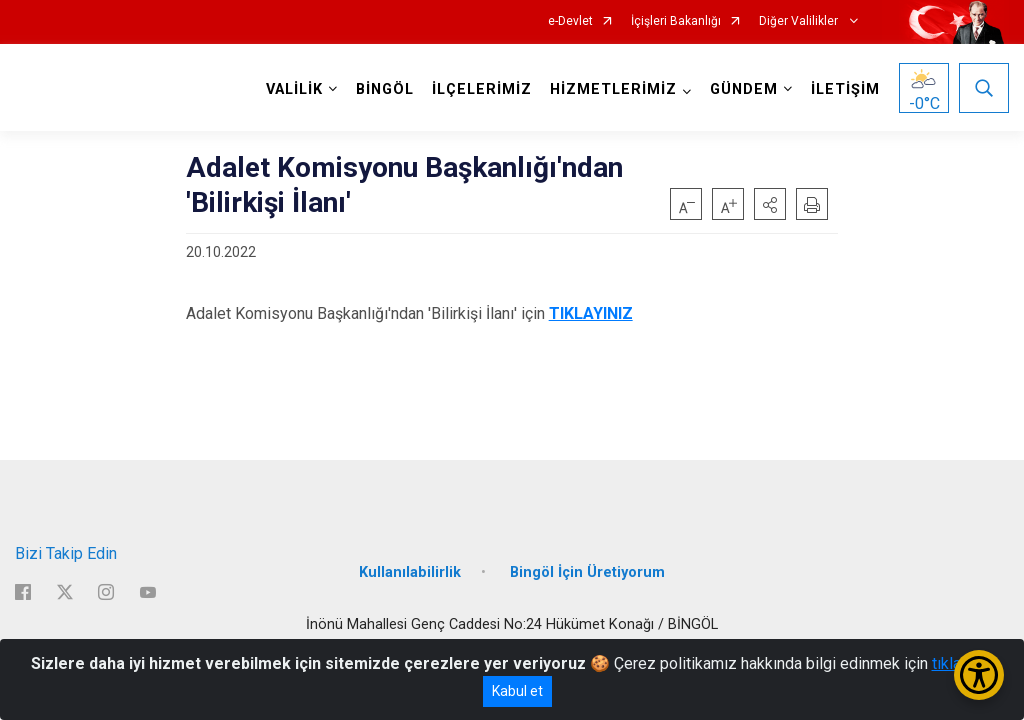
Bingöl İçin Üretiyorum (587, 572)
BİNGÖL (385, 89)
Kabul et (517, 691)
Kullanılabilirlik (410, 572)
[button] (770, 204)
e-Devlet (570, 21)
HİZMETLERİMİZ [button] (613, 89)
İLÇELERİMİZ (482, 89)
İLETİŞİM (845, 89)
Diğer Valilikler (800, 21)
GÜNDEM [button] (744, 89)
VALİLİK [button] (294, 89)
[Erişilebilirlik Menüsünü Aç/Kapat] (979, 675)
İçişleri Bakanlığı (676, 21)
